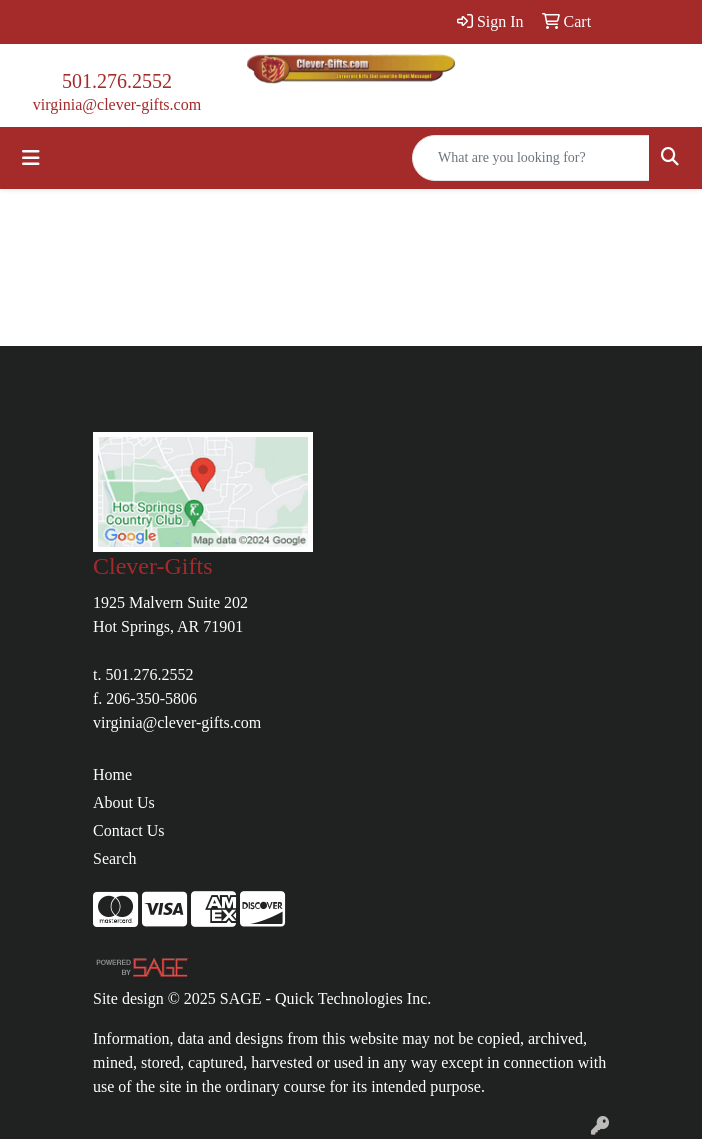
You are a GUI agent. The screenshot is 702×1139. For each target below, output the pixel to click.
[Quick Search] (531, 158)
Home (112, 774)
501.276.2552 (117, 81)
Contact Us (129, 830)
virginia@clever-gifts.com (117, 104)
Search (115, 858)
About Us (124, 802)
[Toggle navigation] (31, 158)
